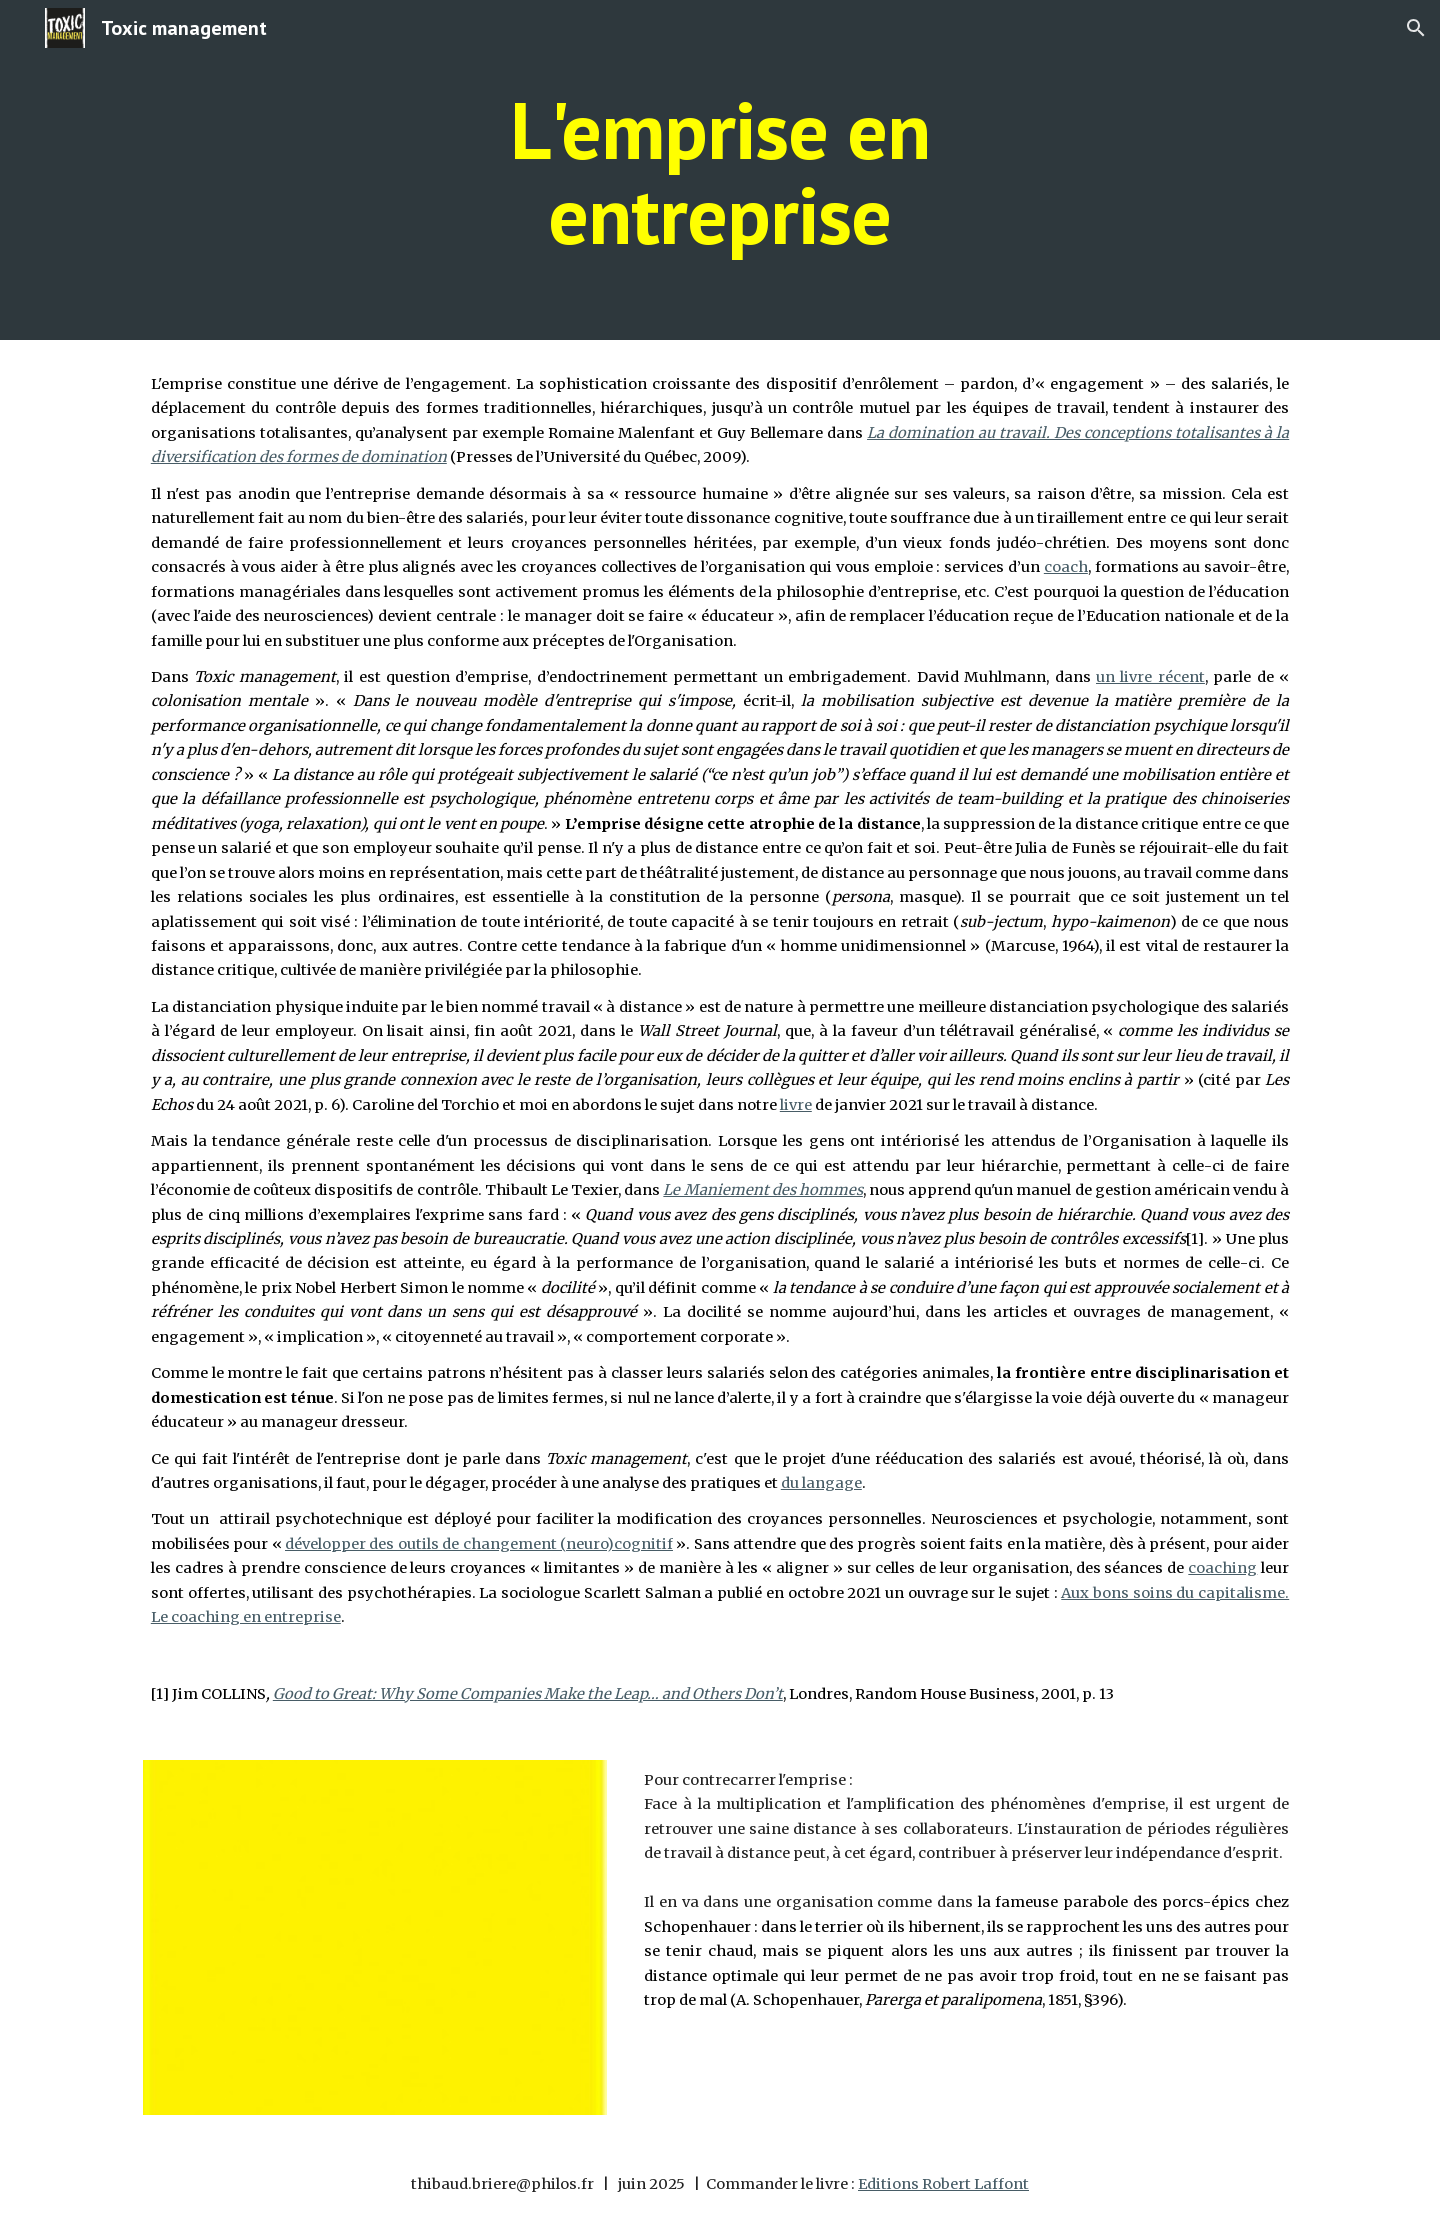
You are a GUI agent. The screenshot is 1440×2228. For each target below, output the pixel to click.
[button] (1416, 28)
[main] (720, 170)
